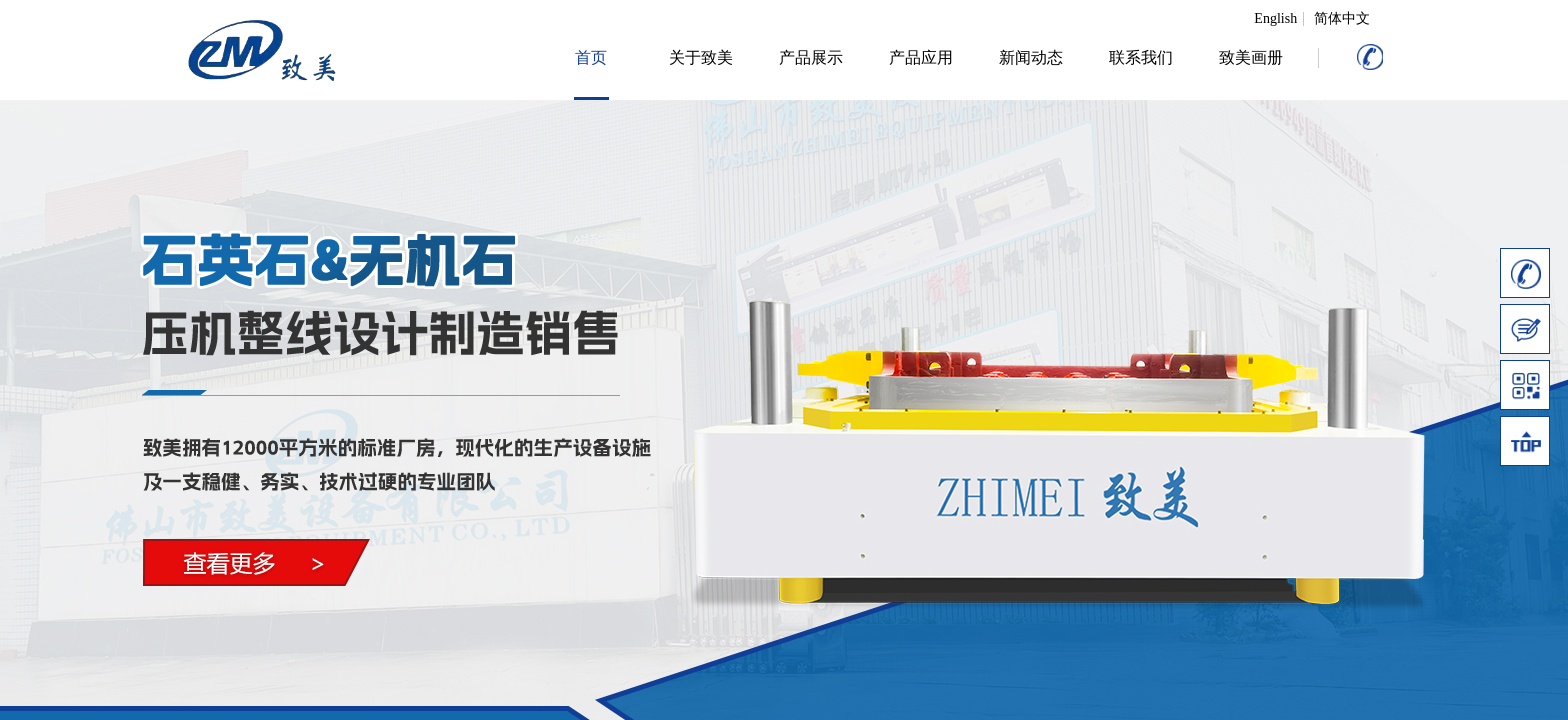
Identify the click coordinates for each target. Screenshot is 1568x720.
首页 (591, 57)
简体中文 (1342, 19)
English (1275, 19)
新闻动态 (1031, 57)
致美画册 (1251, 57)
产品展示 (811, 57)
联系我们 (1141, 57)
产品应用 (921, 57)
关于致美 (701, 57)
